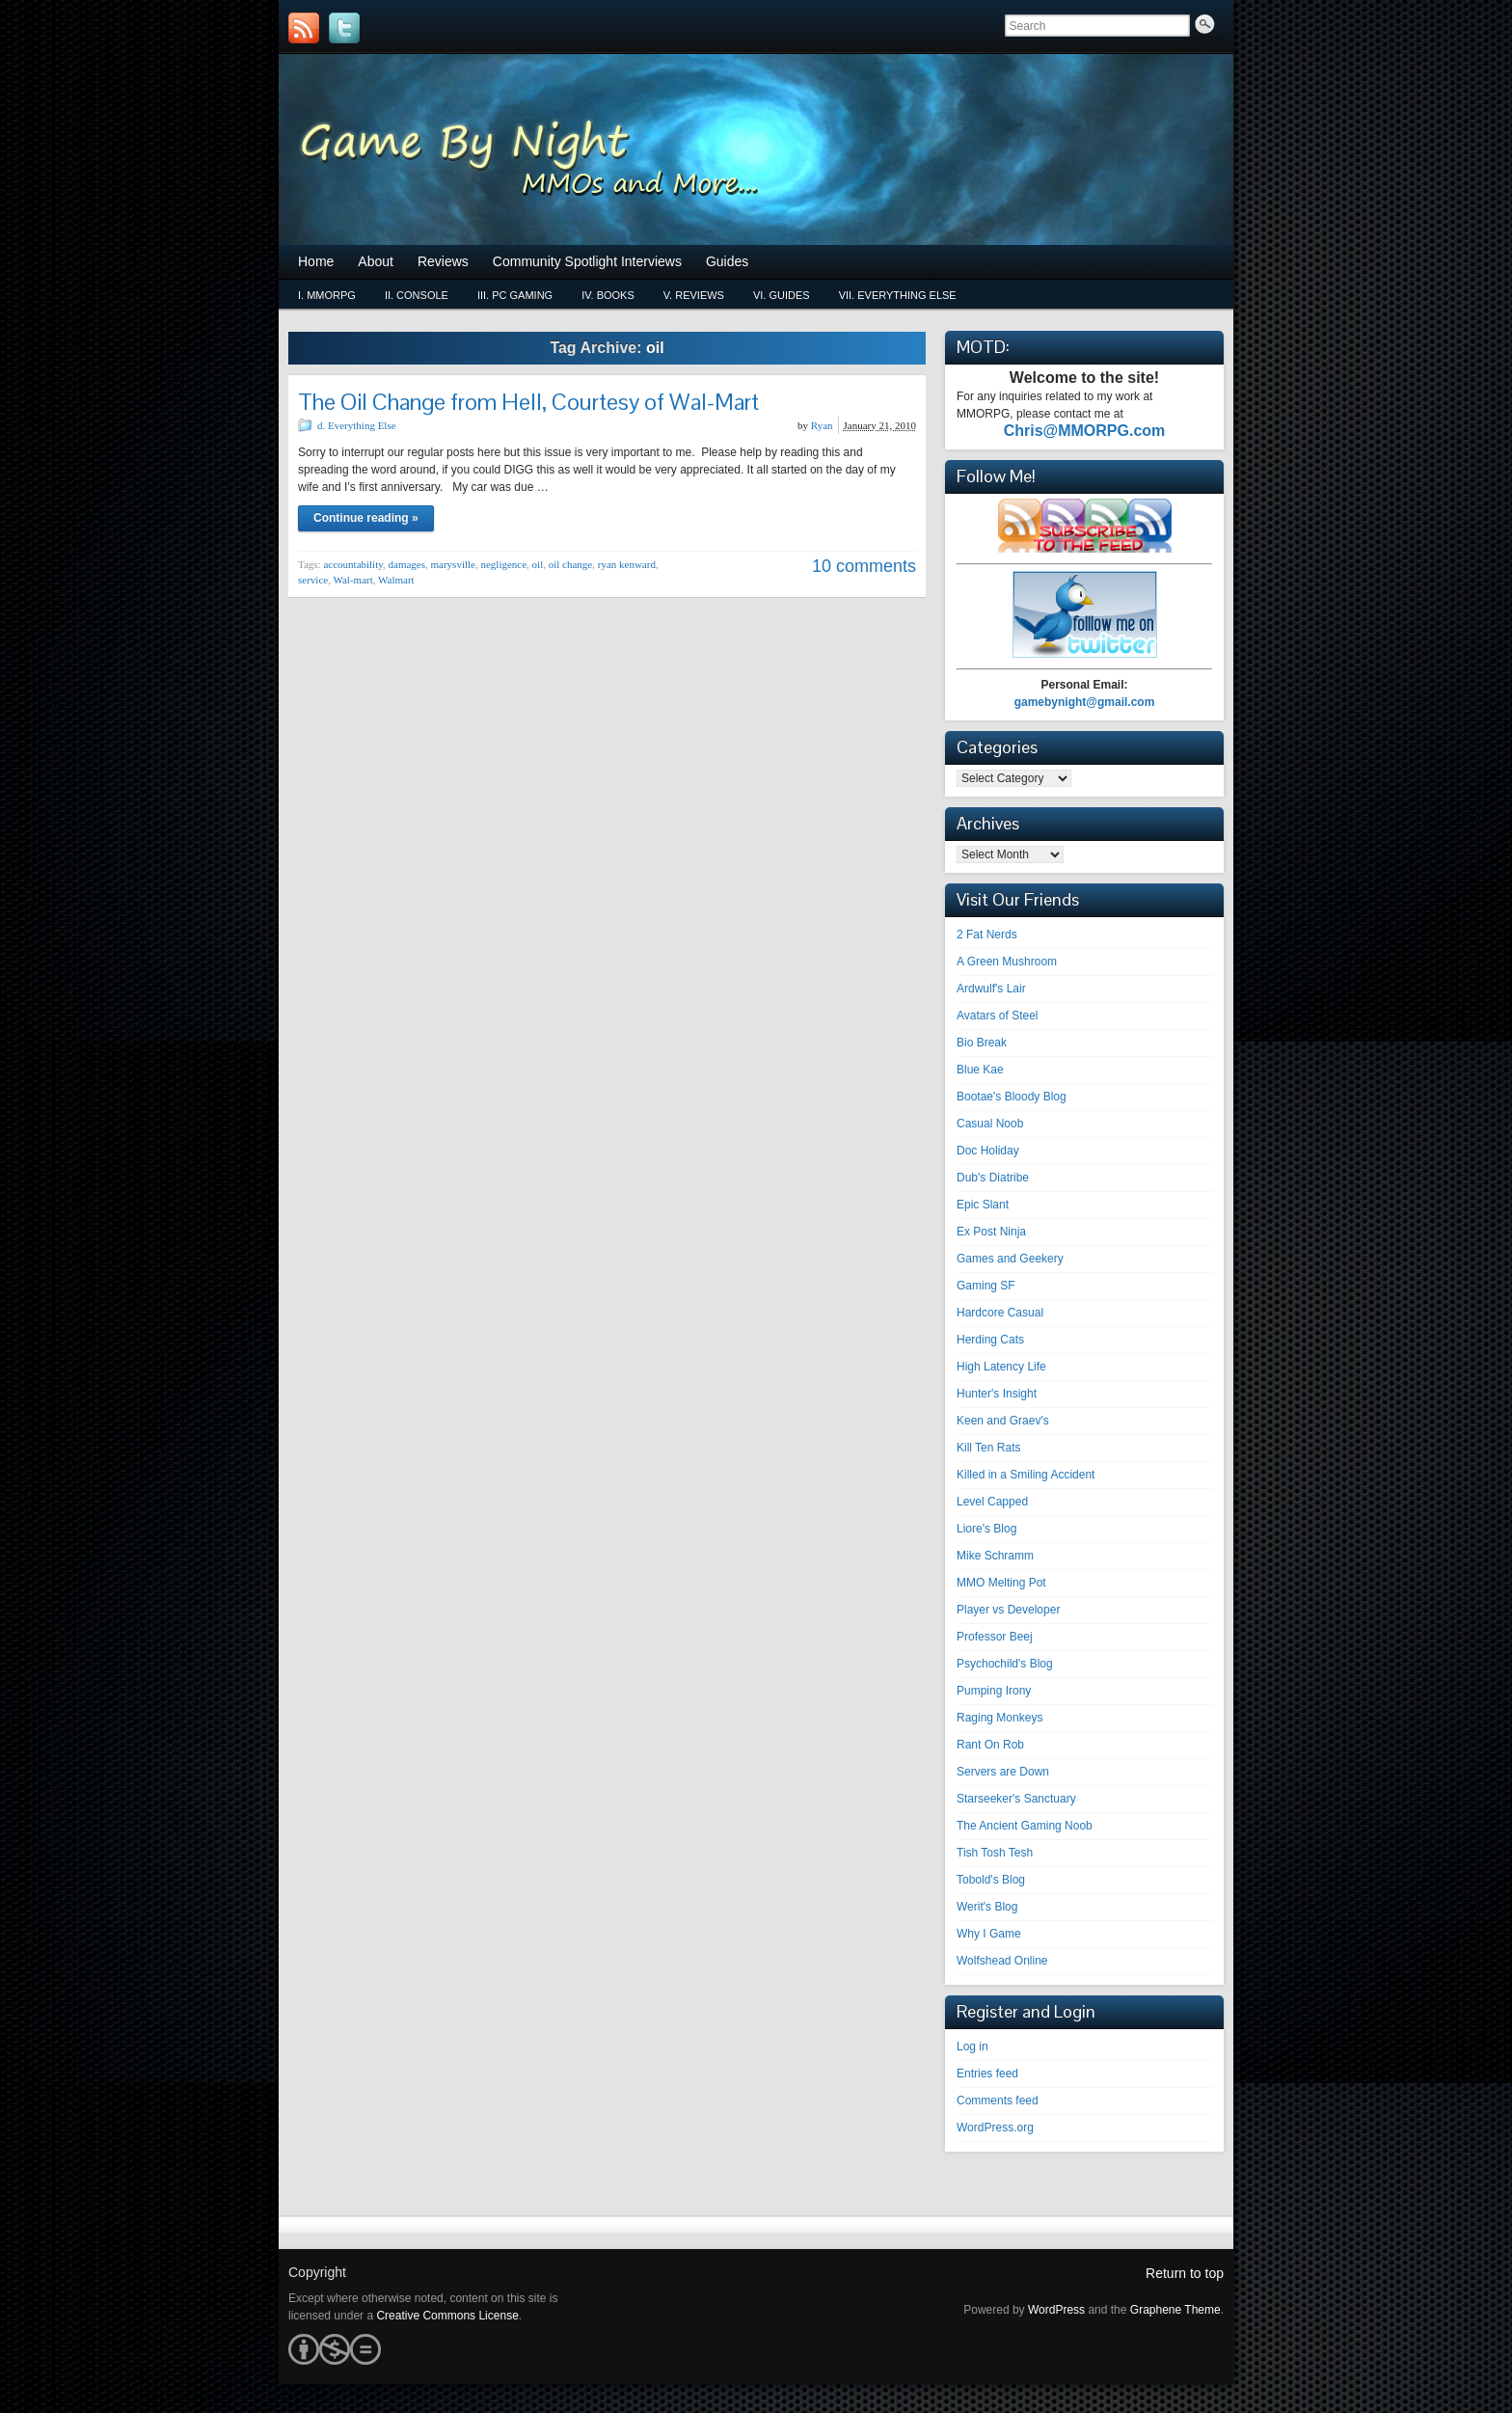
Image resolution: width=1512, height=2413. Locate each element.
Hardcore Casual (1000, 1312)
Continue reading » (365, 518)
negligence (503, 564)
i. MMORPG (327, 295)
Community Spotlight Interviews (587, 261)
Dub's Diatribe (993, 1177)
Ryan (822, 425)
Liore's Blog (986, 1528)
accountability (353, 564)
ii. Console (416, 295)
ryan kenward (627, 564)
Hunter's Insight (997, 1393)
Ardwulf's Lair (991, 988)
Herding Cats (990, 1339)
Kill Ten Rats (988, 1447)
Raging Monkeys (999, 1717)
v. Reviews (693, 295)
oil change (571, 564)
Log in (972, 2046)
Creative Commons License (447, 2315)
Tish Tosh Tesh (995, 1852)
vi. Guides (781, 295)
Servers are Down (1003, 1771)
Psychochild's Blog (1005, 1663)
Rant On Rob (990, 1744)
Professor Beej (995, 1636)
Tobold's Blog (991, 1879)
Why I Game (989, 1933)
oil (538, 564)
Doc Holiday (988, 1150)
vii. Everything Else (898, 295)
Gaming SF (986, 1285)
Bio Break (982, 1042)
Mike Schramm (995, 1555)
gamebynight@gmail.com (1084, 702)
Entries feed (987, 2073)
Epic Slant (983, 1204)
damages (407, 564)
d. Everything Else (356, 425)
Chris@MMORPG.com (1085, 430)
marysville (453, 564)
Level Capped (992, 1501)
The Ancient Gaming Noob (1025, 1825)
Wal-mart (352, 579)
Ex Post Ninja (991, 1231)
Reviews (443, 261)
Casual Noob (990, 1123)
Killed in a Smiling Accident (1025, 1474)
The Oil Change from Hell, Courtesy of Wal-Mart (528, 402)
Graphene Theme (1175, 2310)
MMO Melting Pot (1001, 1582)
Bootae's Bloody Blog (1011, 1096)
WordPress (1056, 2310)
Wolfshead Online (1002, 1960)
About (375, 261)
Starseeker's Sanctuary (1016, 1798)
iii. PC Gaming (515, 295)
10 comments (864, 566)
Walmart (396, 579)
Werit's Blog (987, 1906)
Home (316, 261)
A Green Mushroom (1007, 961)
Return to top (1185, 2273)
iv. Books (607, 295)
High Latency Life (1001, 1366)
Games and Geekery (1010, 1258)
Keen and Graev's (1003, 1420)
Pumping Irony (994, 1690)
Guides (727, 261)
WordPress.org (995, 2127)
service (313, 579)
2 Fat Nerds (987, 934)
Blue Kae (980, 1069)
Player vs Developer (1008, 1609)
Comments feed (998, 2100)
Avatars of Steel (998, 1015)
